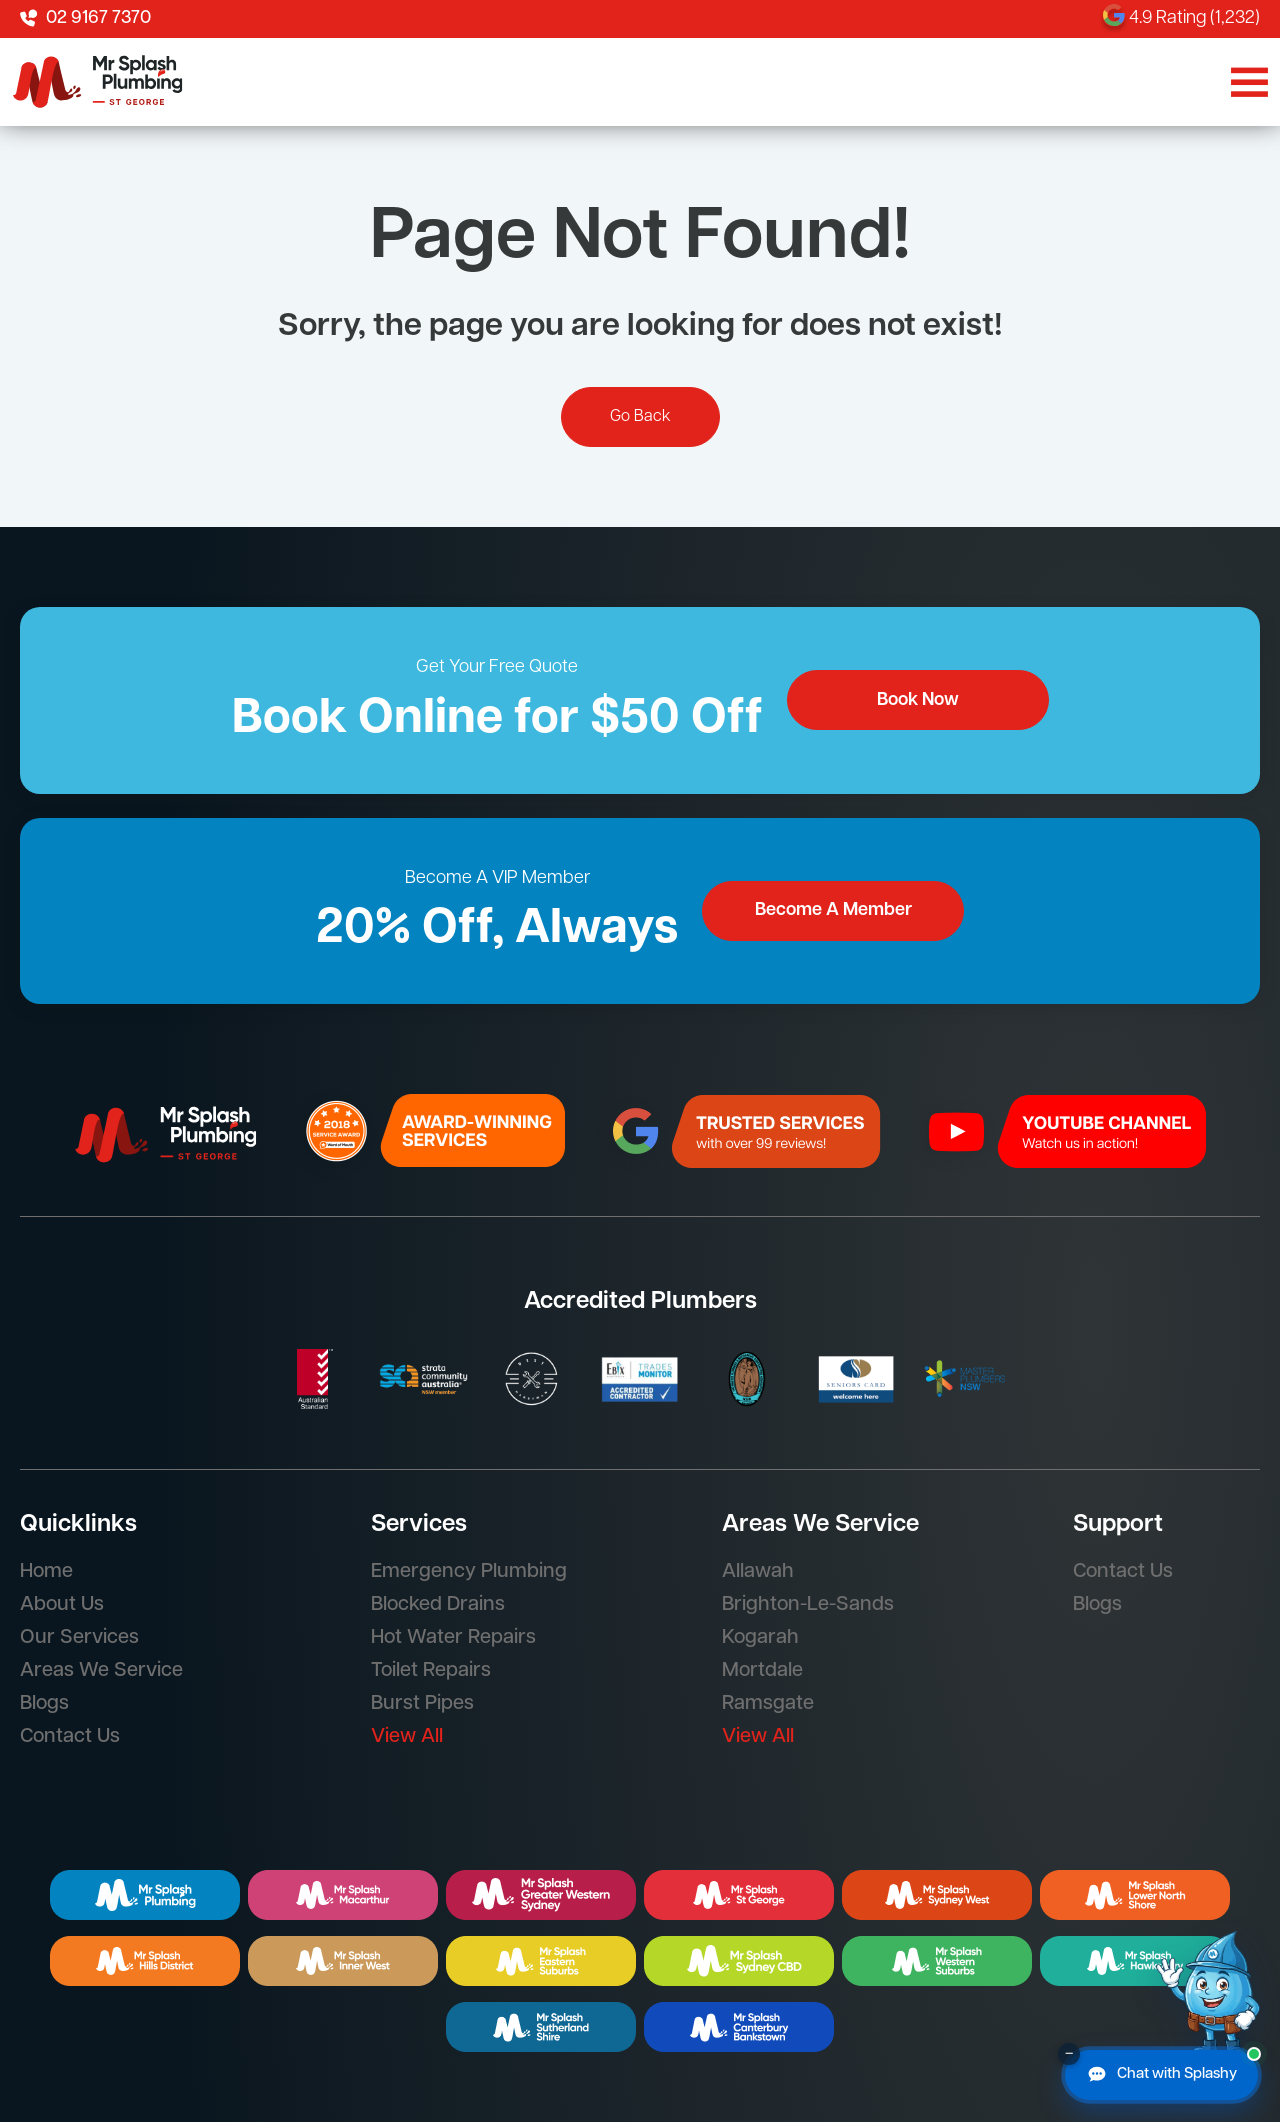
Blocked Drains (438, 1605)
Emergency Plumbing (469, 1572)
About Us (62, 1605)
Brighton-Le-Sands (808, 1605)
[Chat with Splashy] (1161, 2075)
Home (46, 1572)
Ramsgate (768, 1704)
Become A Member (833, 910)
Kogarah (760, 1638)
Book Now (918, 700)
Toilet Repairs (431, 1671)
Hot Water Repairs (453, 1638)
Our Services (79, 1638)
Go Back (640, 417)
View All (407, 1737)
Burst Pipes (422, 1704)
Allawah (758, 1572)
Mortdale (762, 1671)
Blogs (44, 1704)
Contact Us (70, 1737)
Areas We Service (101, 1671)
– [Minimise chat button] (1069, 2053)
